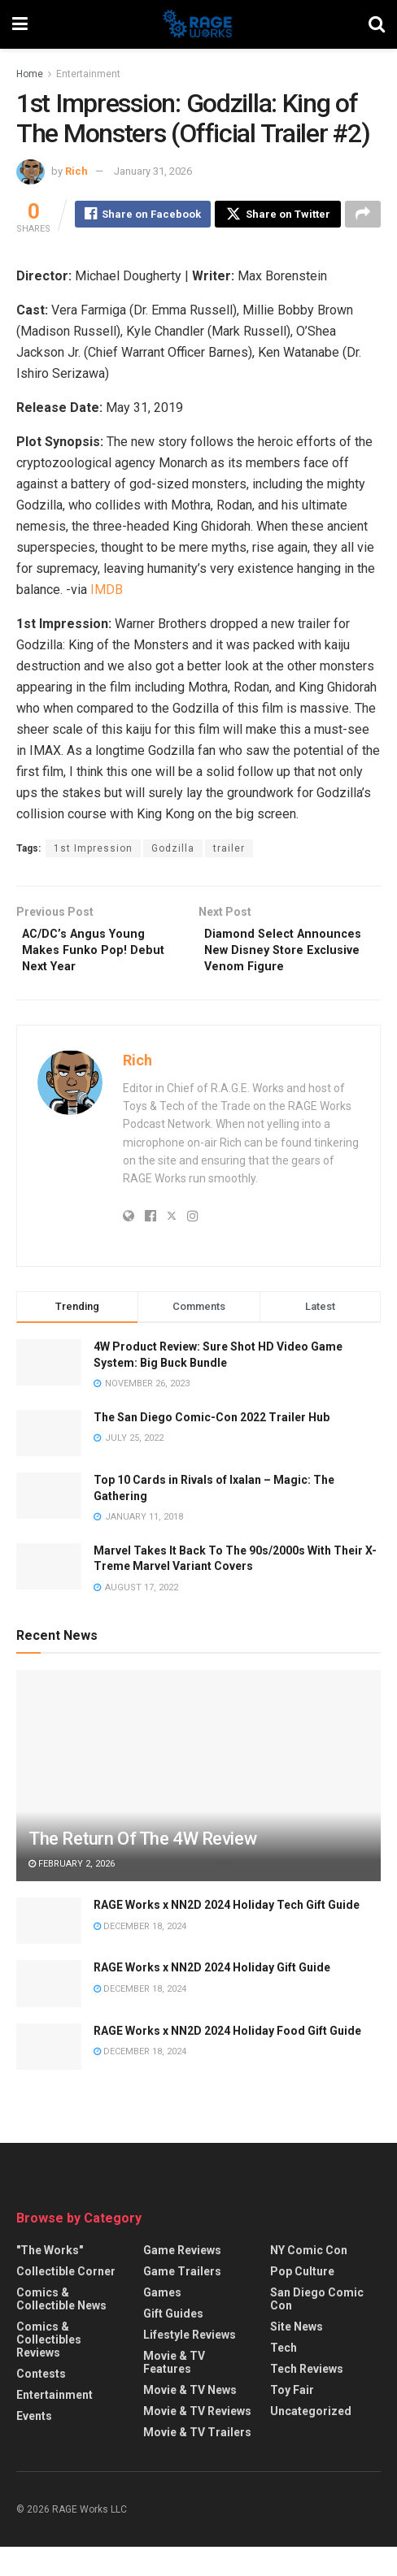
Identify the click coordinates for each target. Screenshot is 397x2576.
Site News (296, 2355)
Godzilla (172, 850)
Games (162, 2321)
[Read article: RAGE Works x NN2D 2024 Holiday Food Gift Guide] (48, 2075)
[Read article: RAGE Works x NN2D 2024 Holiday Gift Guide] (48, 2012)
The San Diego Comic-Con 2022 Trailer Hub (211, 1445)
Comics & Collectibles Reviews (48, 2368)
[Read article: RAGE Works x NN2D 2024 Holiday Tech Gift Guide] (48, 1950)
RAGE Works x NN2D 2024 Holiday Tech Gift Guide (227, 1934)
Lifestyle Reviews (189, 2363)
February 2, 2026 (71, 1892)
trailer (229, 850)
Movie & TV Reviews (197, 2440)
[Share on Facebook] (143, 216)
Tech (283, 2376)
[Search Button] (377, 24)
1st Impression (93, 850)
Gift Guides (173, 2342)
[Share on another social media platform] (363, 216)
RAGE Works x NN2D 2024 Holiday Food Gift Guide (227, 2059)
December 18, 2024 (140, 1954)
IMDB (106, 592)
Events (34, 2445)
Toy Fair (292, 2419)
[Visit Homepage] (198, 24)
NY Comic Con (308, 2279)
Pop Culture (302, 2300)
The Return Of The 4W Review (142, 1868)
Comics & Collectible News (61, 2328)
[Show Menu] (20, 24)
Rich (76, 171)
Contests (41, 2402)
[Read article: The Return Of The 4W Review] (198, 1829)
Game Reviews (182, 2279)
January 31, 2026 (153, 171)
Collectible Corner (66, 2300)
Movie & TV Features (174, 2392)
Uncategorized (310, 2440)
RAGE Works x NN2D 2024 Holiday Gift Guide (212, 1996)
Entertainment (88, 74)
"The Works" (49, 2279)
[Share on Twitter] (278, 216)
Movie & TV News (190, 2419)
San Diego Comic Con (317, 2328)
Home (29, 74)
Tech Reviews (306, 2398)
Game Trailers (182, 2300)
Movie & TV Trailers (197, 2461)
